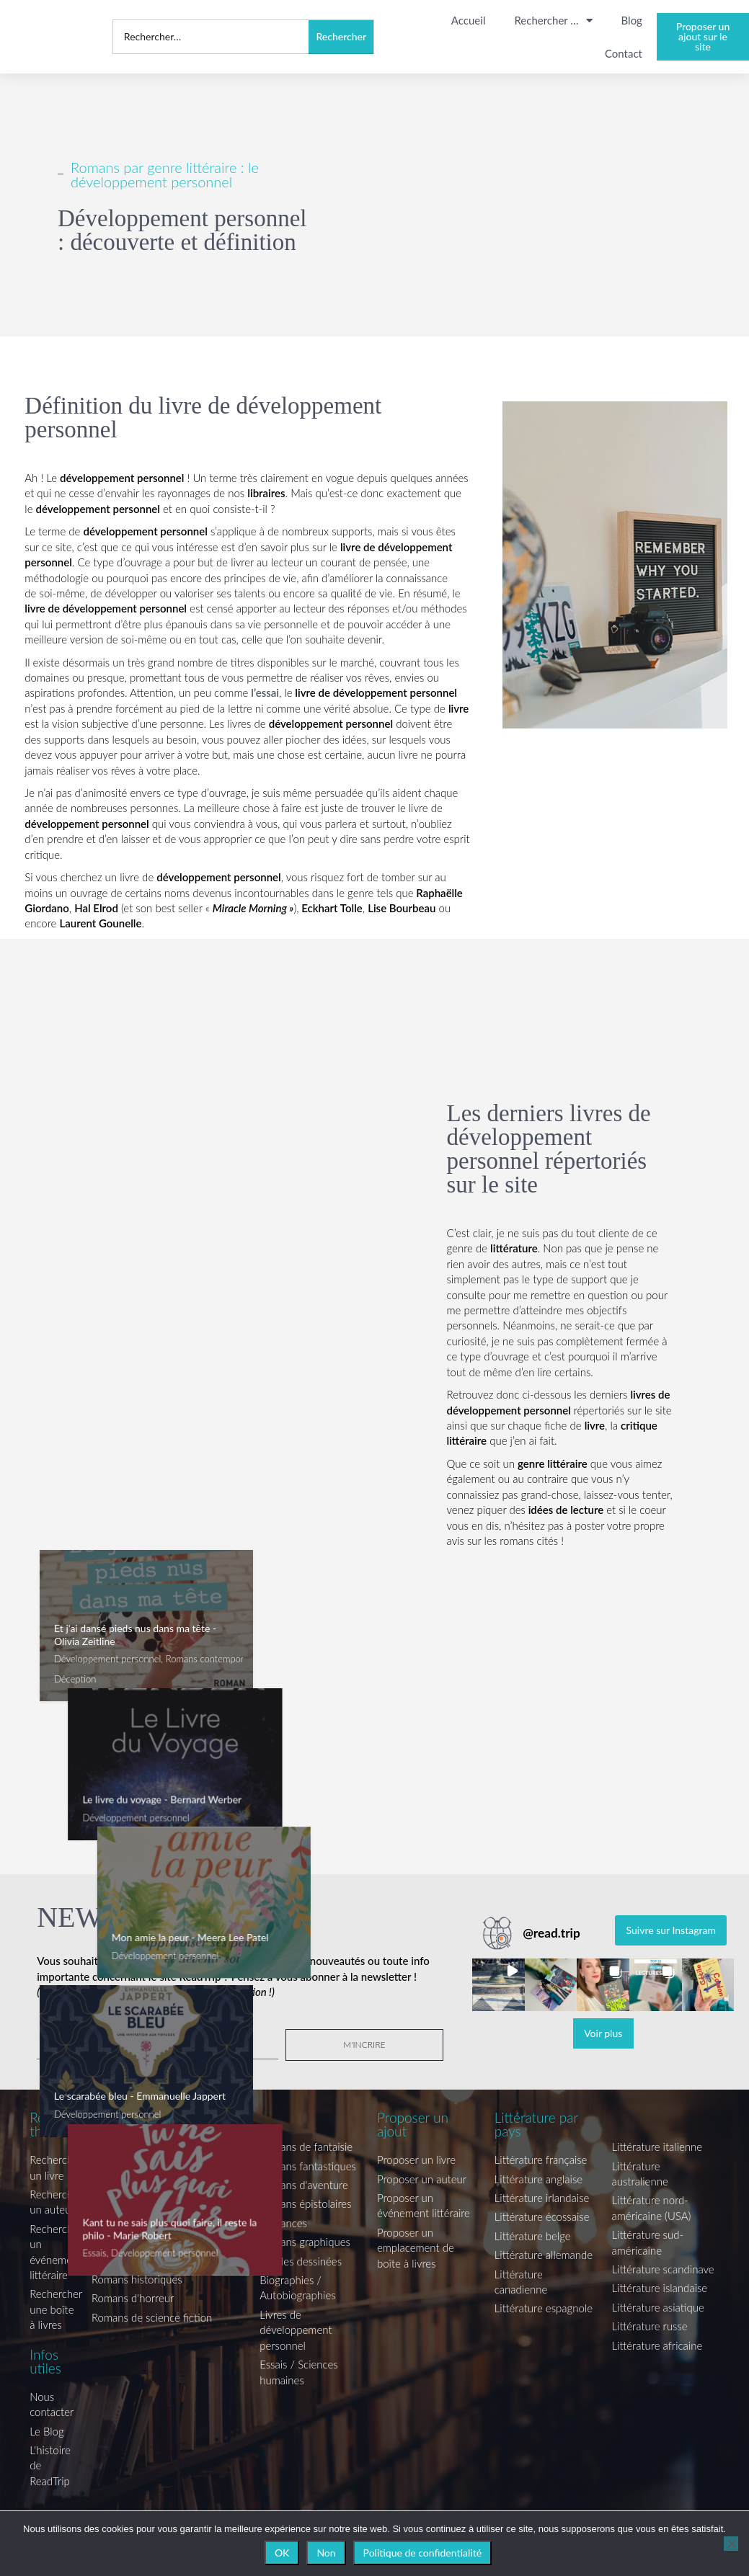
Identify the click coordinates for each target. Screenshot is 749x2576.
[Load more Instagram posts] (603, 2033)
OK (282, 2552)
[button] (498, 1984)
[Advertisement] (187, 1257)
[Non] (731, 2543)
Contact (623, 53)
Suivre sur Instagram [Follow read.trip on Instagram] (671, 1930)
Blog (631, 20)
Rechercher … (553, 20)
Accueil (468, 20)
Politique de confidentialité (422, 2552)
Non (325, 2552)
